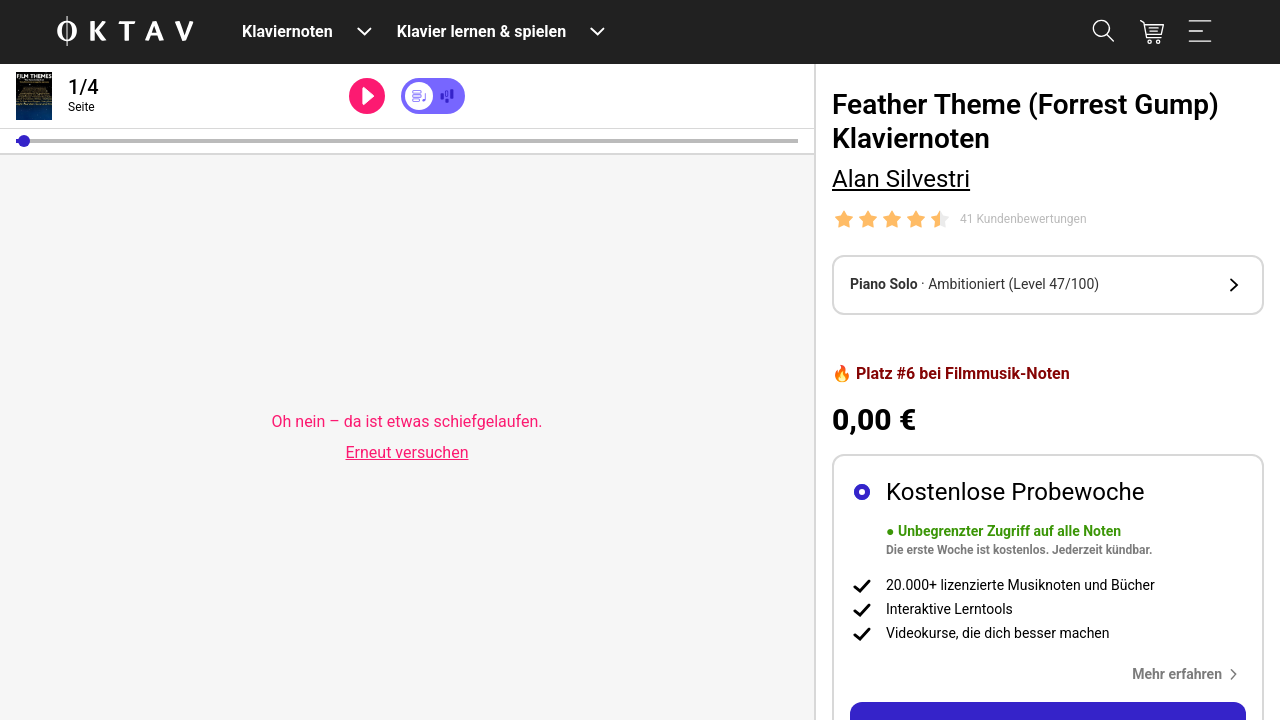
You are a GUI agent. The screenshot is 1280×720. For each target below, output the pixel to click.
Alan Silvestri (901, 179)
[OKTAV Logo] (125, 32)
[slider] (407, 141)
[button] (24, 141)
